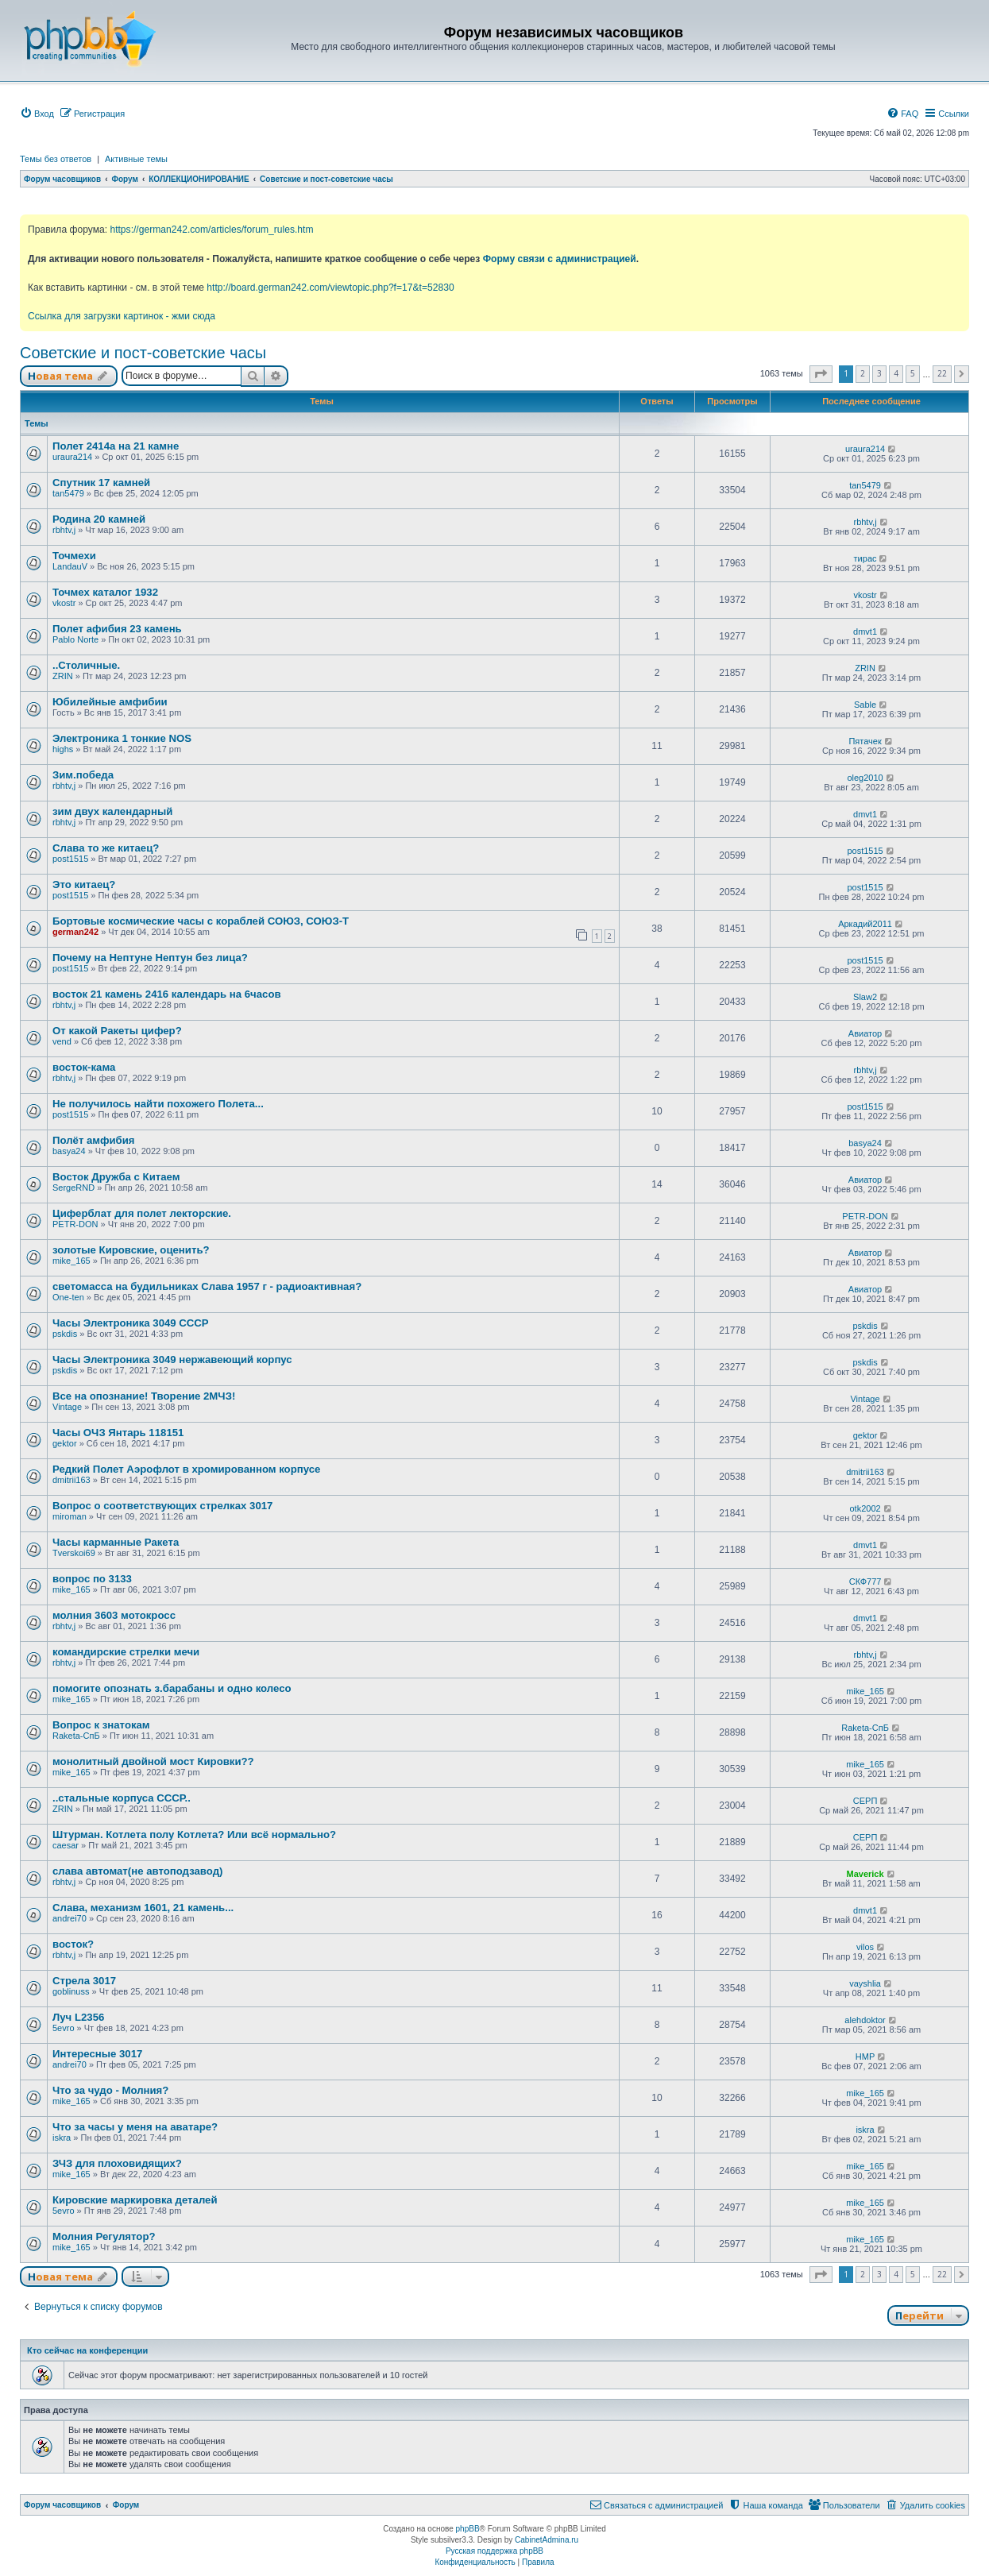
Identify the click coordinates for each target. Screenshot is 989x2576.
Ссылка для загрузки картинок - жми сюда (121, 316)
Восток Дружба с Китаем (116, 1177)
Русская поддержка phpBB (494, 2551)
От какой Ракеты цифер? (117, 1031)
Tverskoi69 (73, 1553)
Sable (865, 704)
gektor (64, 1443)
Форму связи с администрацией (559, 259)
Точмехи (74, 556)
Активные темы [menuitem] (136, 159)
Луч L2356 (78, 2017)
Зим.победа (83, 775)
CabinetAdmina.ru (546, 2539)
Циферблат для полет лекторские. (141, 1213)
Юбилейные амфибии (110, 702)
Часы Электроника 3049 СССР (130, 1323)
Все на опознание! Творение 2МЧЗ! (143, 1396)
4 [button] (896, 373)
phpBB (468, 2528)
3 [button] (879, 373)
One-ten (68, 1297)
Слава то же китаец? (105, 848)
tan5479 (68, 493)
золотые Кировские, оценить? (131, 1250)
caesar (65, 1845)
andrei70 (69, 1918)
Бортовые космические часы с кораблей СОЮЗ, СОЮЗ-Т (200, 921)
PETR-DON (75, 1224)
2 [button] (862, 373)
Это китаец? (83, 884)
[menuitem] (37, 113)
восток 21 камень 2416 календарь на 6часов (166, 994)
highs (62, 749)
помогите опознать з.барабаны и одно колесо (172, 1688)
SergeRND (73, 1187)
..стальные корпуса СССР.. (121, 1798)
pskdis (64, 1333)
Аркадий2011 (865, 924)
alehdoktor (864, 2020)
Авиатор (865, 1033)
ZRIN (62, 676)
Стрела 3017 (84, 1981)
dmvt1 (865, 631)
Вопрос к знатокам (101, 1725)
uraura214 (72, 457)
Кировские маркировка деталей (135, 2200)
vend (61, 1041)
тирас (865, 558)
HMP (865, 2056)
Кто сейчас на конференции (87, 2350)
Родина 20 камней (98, 519)
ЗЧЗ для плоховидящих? (117, 2163)
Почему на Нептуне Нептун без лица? (150, 958)
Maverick (865, 1874)
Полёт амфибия (93, 1140)
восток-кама (83, 1067)
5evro (63, 2028)
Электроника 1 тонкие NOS (121, 738)
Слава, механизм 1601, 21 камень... (143, 1908)
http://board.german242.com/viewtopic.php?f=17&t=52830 (330, 287)
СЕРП (865, 1801)
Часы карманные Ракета (115, 1542)
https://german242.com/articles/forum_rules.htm (211, 229)
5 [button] (912, 373)
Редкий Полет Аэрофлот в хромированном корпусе (186, 1469)
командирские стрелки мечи (125, 1652)
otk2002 (864, 1508)
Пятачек (864, 741)
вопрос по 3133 (92, 1579)
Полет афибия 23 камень (117, 629)
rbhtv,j (63, 530)
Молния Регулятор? (104, 2236)
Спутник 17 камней (101, 483)
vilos (865, 1947)
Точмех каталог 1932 (105, 592)
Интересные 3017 (97, 2054)
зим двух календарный (112, 811)
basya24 (69, 1151)
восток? (73, 1944)
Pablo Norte (75, 639)
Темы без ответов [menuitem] (55, 159)
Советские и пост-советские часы (143, 352)
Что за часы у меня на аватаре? (135, 2127)
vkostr (63, 603)
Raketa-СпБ (76, 1735)
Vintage (67, 1407)
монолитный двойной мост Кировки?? (153, 1761)
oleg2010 (865, 777)
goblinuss (70, 1991)
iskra (61, 2137)
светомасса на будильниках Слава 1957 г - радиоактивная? (206, 1286)
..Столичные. (86, 665)
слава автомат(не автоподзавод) (137, 1871)
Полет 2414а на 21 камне (115, 446)
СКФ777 (865, 1581)
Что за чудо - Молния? (110, 2090)
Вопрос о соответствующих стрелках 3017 (162, 1506)
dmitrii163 (71, 1480)
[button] (821, 374)
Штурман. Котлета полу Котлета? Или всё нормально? (194, 1834)
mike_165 (71, 1260)
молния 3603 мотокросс (114, 1615)
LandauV (69, 566)
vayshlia (865, 1983)
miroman (69, 1516)
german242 (75, 932)
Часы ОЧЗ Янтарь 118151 (118, 1433)
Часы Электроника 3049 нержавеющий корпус (172, 1359)
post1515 (70, 858)
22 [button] (942, 373)
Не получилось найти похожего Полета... (158, 1104)
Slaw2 (865, 997)
